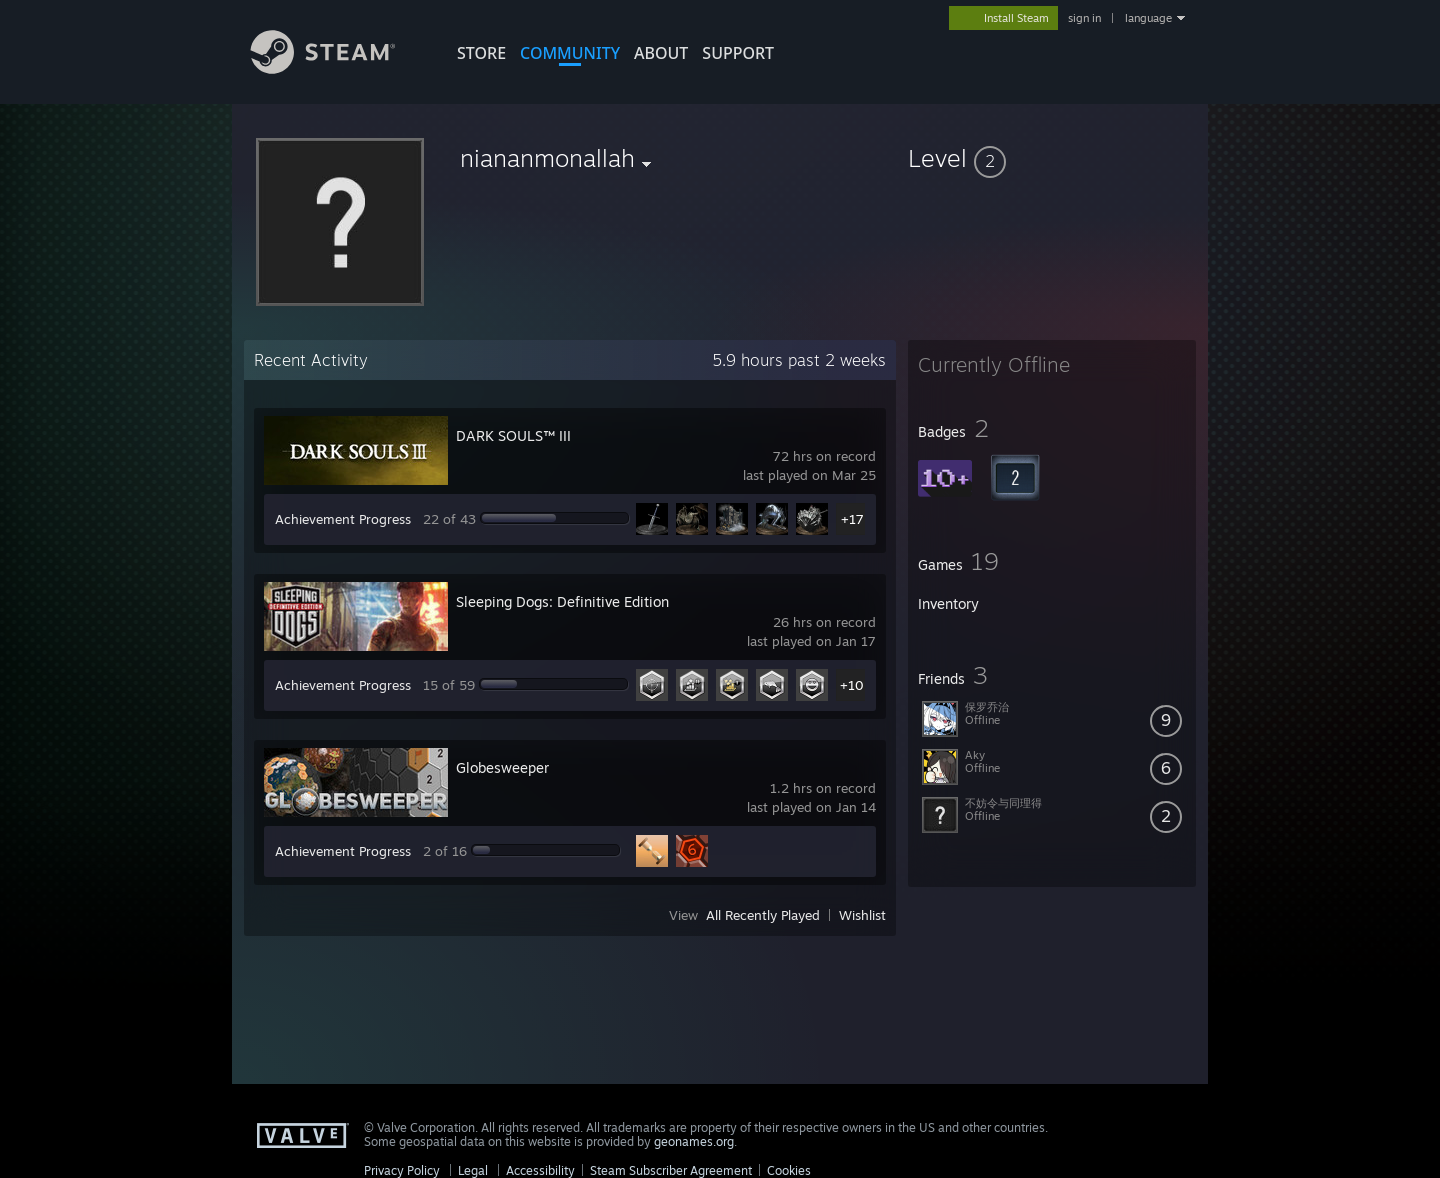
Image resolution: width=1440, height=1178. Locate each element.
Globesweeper (502, 767)
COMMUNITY (570, 53)
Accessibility (540, 1170)
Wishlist (862, 915)
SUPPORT (738, 53)
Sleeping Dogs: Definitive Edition (562, 601)
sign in (1084, 18)
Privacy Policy (402, 1170)
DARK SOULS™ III (513, 435)
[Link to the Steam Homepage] (338, 68)
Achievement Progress (343, 519)
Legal (473, 1170)
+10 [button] (852, 685)
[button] (1052, 158)
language (1148, 18)
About (661, 53)
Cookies (789, 1170)
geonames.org (694, 1141)
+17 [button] (852, 519)
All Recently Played (763, 915)
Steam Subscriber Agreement (671, 1170)
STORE (481, 53)
